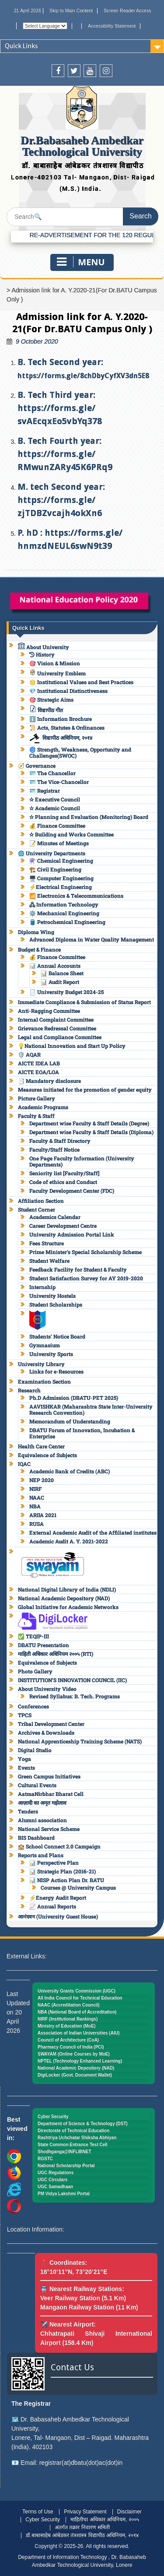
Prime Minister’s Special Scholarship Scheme (85, 1251)
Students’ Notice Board (57, 1336)
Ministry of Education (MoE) (66, 2026)
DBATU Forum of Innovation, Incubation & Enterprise (82, 1433)
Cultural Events (37, 1785)
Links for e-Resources (56, 1371)
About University (43, 646)
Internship (42, 1286)
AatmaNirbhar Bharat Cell (51, 1793)
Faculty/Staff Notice (54, 1149)
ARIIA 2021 (42, 1514)
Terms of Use (37, 2511)
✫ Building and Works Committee (71, 834)
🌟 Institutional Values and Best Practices (81, 681)
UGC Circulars (52, 2179)
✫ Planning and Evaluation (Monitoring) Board (88, 816)
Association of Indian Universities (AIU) (78, 2033)
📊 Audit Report (60, 981)
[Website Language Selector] (45, 25)
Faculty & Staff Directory (60, 1140)
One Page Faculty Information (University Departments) (81, 1161)
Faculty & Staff (36, 1115)
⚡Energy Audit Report (57, 1897)
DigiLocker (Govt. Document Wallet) (75, 2075)
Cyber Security (53, 2116)
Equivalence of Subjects (47, 1454)
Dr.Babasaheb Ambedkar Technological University (82, 146)
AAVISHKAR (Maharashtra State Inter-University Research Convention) (91, 1409)
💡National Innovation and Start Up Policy (72, 1045)
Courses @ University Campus (78, 1887)
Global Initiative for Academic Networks (68, 1606)
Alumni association (42, 1820)
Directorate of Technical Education (73, 2130)
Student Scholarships (55, 1304)
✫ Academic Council (54, 808)
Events (26, 1767)
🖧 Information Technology (63, 904)
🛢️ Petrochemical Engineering (67, 921)
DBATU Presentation (43, 1644)
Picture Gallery (36, 1098)
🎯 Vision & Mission (54, 663)
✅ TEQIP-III (33, 1636)
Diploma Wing (36, 931)
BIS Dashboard (36, 1837)
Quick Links (21, 46)
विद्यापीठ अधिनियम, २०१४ (60, 737)
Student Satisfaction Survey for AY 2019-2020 (86, 1278)
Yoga (24, 1758)
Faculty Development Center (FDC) (71, 1190)
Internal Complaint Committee (56, 1019)
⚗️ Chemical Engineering (61, 860)
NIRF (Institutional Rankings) (68, 2019)
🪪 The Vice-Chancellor (59, 781)
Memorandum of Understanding (69, 1421)
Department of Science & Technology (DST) (83, 2123)
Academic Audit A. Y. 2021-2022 (68, 1541)
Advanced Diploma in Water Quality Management (91, 939)
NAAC (36, 1497)
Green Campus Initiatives (49, 1776)
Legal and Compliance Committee (59, 1036)
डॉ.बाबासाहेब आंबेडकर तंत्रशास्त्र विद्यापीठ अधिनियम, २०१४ (82, 2535)
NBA (35, 1506)
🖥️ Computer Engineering (61, 878)
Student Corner (36, 1209)
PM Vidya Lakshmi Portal (64, 2193)
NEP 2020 (41, 1479)
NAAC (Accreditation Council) (69, 2005)
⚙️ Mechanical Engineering (64, 913)
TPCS (24, 1715)
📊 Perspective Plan (54, 1862)
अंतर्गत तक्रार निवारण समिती (82, 2527)
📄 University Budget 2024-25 (66, 991)
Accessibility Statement (112, 25)
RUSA (36, 1523)
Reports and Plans (40, 1855)
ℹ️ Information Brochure (60, 718)
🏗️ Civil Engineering (55, 869)
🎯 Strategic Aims (51, 699)
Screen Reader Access (127, 10)
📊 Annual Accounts (54, 965)
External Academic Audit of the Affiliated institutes (93, 1532)
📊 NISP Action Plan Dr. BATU (66, 1880)
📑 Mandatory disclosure (49, 1080)
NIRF (35, 1488)
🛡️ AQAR (29, 1054)
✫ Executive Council (54, 799)
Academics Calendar (54, 1216)
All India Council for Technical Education (80, 1998)
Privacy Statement (85, 2511)
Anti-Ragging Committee (49, 1010)
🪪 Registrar (44, 790)
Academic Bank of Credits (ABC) (69, 1471)
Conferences (33, 1706)
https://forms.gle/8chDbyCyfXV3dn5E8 (83, 376)
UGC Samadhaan (55, 2186)
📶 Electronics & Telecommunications (76, 895)
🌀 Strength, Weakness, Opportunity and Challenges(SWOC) (80, 752)
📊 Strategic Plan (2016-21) (62, 1871)
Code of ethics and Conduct (63, 1181)
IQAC (24, 1463)
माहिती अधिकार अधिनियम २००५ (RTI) (55, 1653)
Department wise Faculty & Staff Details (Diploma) (91, 1131)
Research (29, 1390)
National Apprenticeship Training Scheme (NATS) (80, 1741)
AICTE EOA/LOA (38, 1071)
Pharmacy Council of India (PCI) (71, 2047)
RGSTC (45, 2158)
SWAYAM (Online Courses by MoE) (74, 2054)
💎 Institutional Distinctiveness (68, 690)
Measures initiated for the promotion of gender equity (85, 1089)
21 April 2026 (27, 10)
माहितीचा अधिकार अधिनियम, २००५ (104, 2519)
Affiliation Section (41, 1200)
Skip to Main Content (71, 10)
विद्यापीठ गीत (46, 709)
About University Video (47, 1688)
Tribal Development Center (51, 1723)
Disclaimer (129, 2511)
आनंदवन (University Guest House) (58, 1916)
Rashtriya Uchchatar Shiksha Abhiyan (77, 2137)
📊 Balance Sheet (62, 973)
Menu (81, 262)
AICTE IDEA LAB (39, 1063)
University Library (41, 1363)
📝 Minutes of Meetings (59, 843)
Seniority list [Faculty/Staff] (64, 1173)
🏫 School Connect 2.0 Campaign (59, 1846)
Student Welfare (49, 1260)
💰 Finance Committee (57, 825)
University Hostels (52, 1295)
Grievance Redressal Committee (57, 1028)
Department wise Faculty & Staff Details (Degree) (89, 1123)
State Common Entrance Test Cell (73, 2144)
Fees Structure (46, 1243)
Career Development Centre (63, 1225)
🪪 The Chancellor (52, 773)
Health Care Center (41, 1446)
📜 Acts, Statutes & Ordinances (67, 727)
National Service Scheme (49, 1828)
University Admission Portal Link (71, 1234)
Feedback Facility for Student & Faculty (78, 1269)
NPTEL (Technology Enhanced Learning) (80, 2061)
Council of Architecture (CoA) (68, 2040)
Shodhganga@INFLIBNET (64, 2151)
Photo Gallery (35, 1671)
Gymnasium (44, 1345)
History (42, 654)
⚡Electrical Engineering (60, 886)
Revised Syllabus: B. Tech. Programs (74, 1696)
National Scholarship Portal (66, 2165)
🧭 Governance (37, 765)
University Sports (51, 1353)
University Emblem (57, 673)
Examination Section (44, 1381)
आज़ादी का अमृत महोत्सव (42, 1802)
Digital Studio (35, 1750)
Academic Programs (43, 1107)
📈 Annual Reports (52, 1906)
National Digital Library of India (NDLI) (67, 1589)
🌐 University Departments (51, 853)
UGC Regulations (55, 2172)
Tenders (28, 1811)
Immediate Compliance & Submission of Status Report (84, 1001)
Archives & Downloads (46, 1732)
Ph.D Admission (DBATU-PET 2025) (73, 1397)
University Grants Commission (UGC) (76, 1991)
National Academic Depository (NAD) (64, 1598)
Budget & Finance (39, 949)
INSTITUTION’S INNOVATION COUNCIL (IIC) (72, 1679)
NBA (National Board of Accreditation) (77, 2012)
